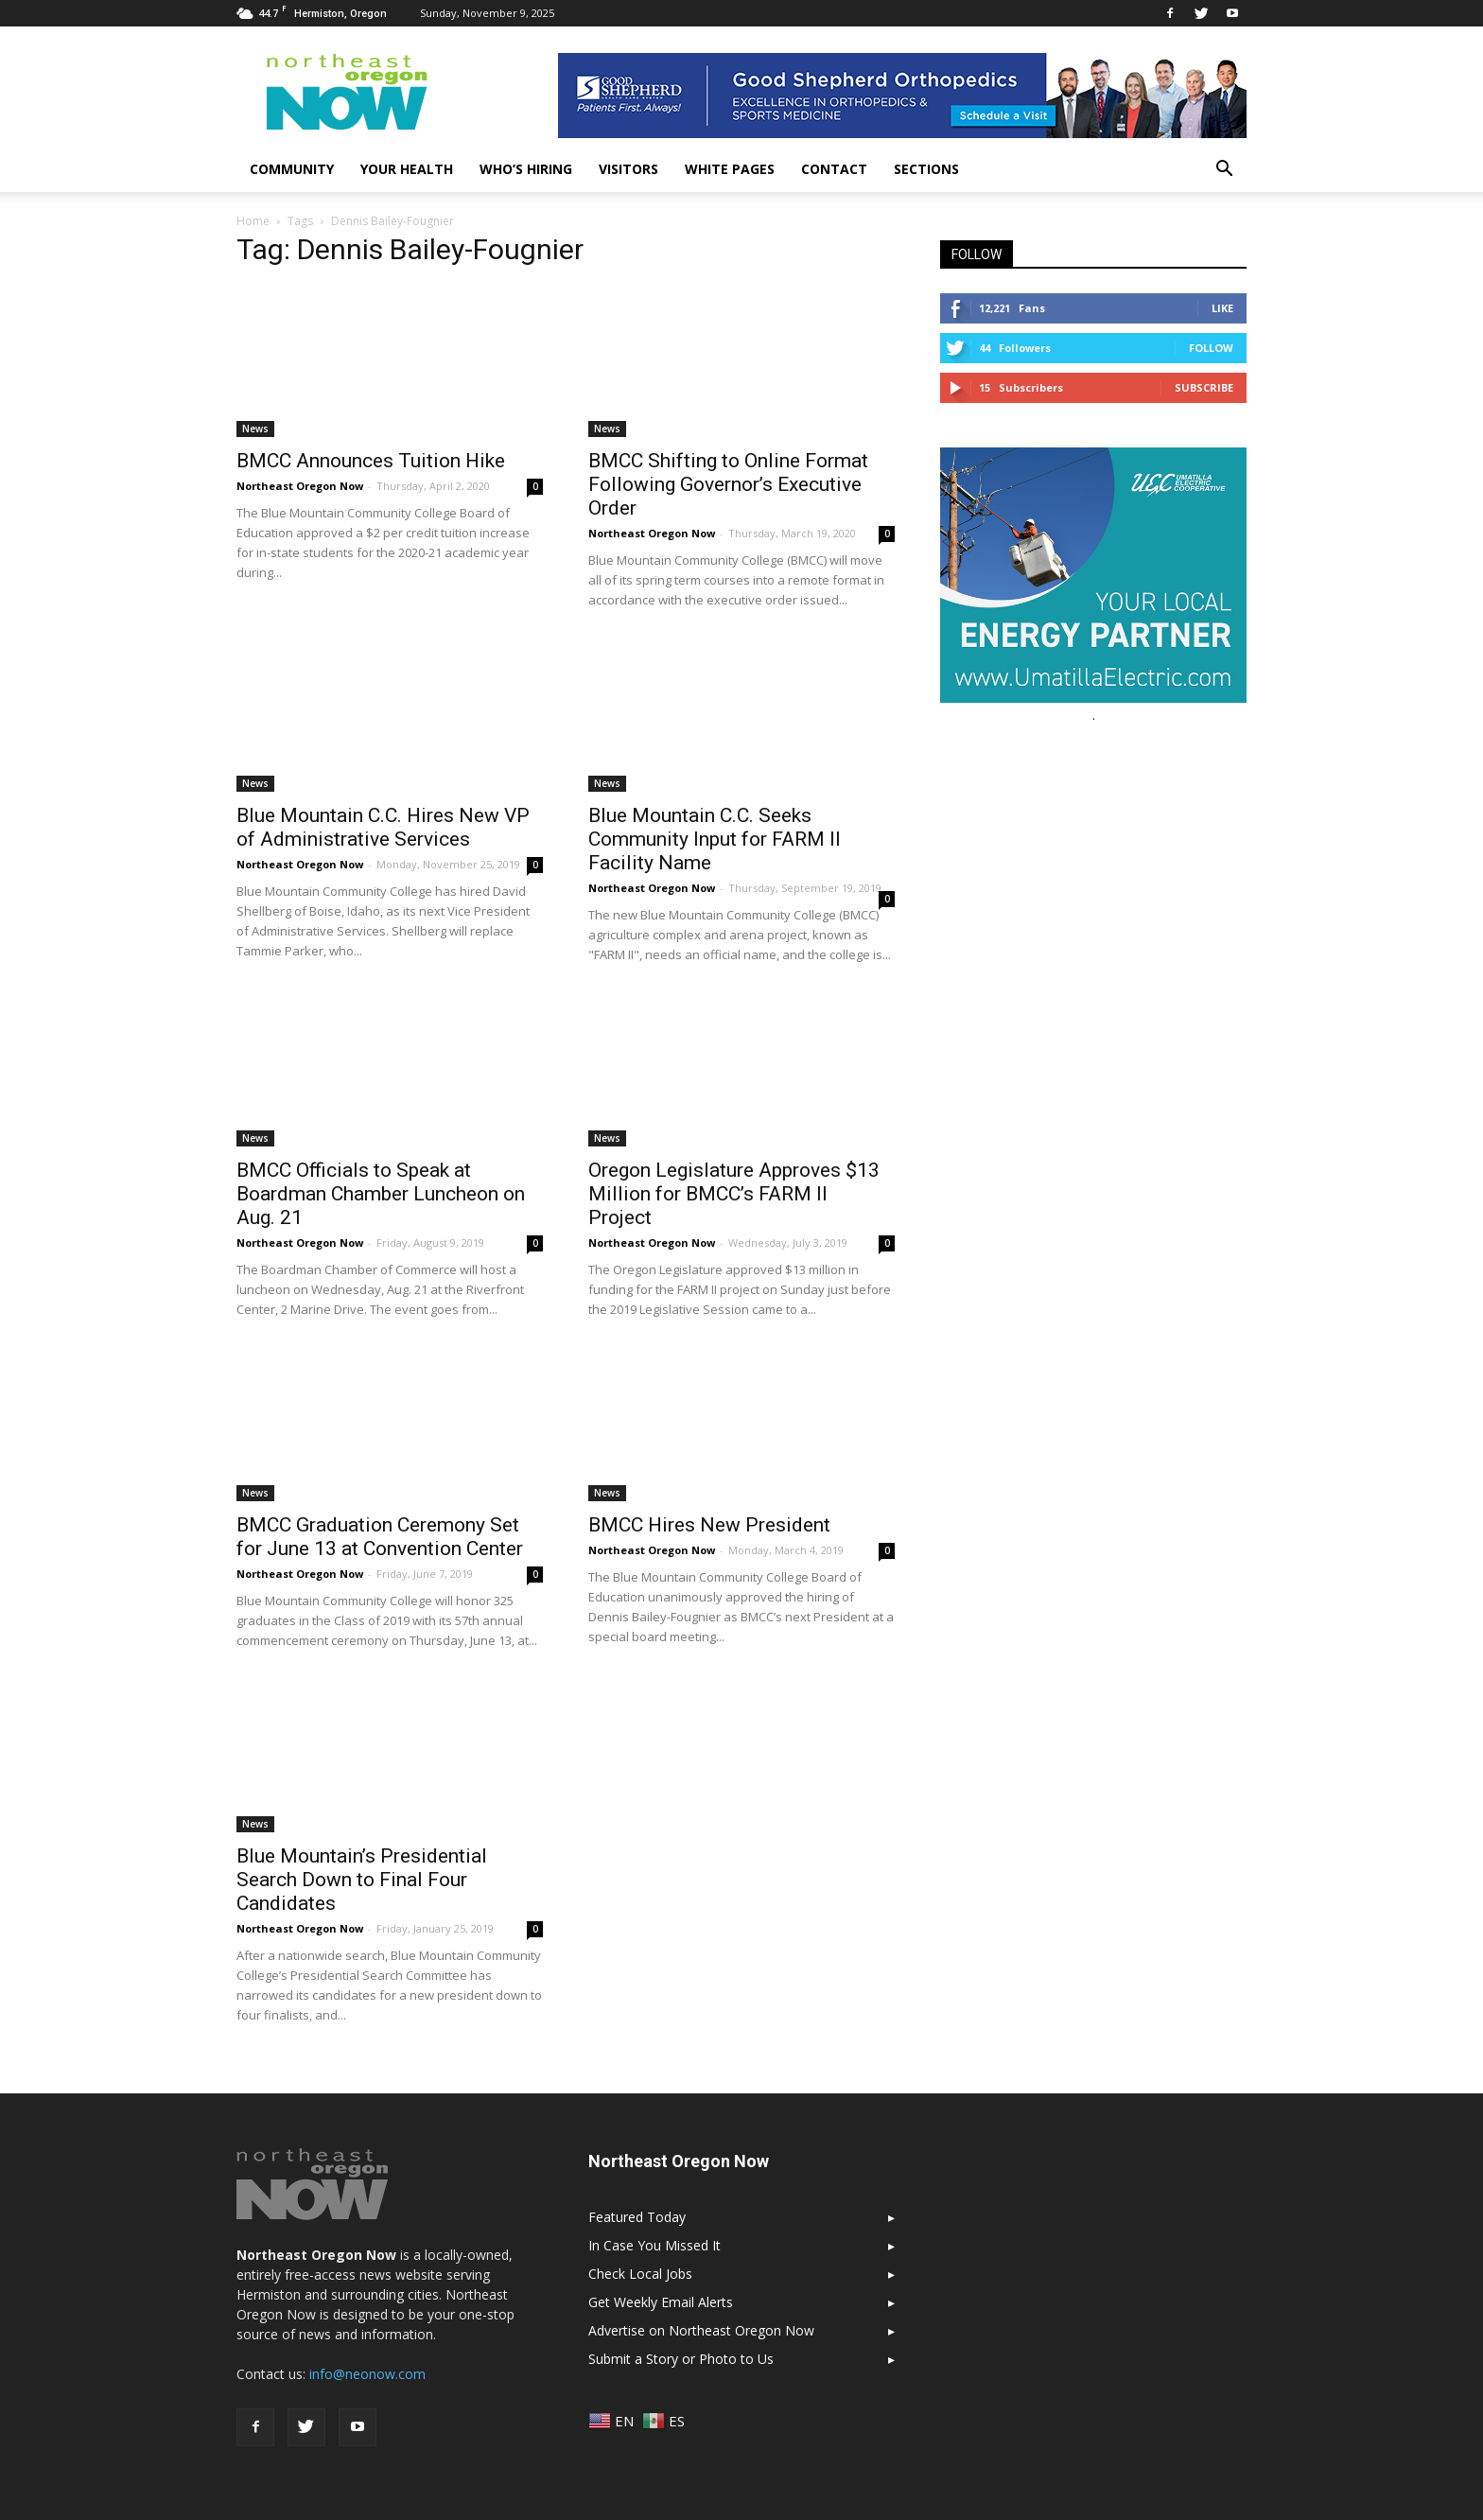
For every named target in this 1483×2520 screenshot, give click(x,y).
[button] (1224, 169)
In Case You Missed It (654, 2245)
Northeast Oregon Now (299, 486)
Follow (1211, 348)
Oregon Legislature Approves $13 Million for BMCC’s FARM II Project (734, 1194)
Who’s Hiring (526, 169)
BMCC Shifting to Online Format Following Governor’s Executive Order (728, 484)
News (255, 428)
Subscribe (1204, 387)
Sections (926, 169)
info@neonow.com (367, 2374)
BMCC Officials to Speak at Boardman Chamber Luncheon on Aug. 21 (380, 1194)
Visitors (628, 169)
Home (253, 221)
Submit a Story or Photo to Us (681, 2359)
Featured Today (637, 2217)
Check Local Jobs (640, 2274)
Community (292, 169)
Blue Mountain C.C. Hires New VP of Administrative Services (383, 827)
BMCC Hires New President (709, 1525)
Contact (834, 169)
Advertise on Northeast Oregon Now (701, 2330)
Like (1222, 308)
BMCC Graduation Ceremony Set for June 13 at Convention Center (379, 1537)
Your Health (406, 169)
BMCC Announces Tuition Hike (370, 460)
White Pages (730, 169)
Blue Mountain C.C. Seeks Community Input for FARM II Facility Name (714, 839)
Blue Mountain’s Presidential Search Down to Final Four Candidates (361, 1880)
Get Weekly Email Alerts (660, 2302)
